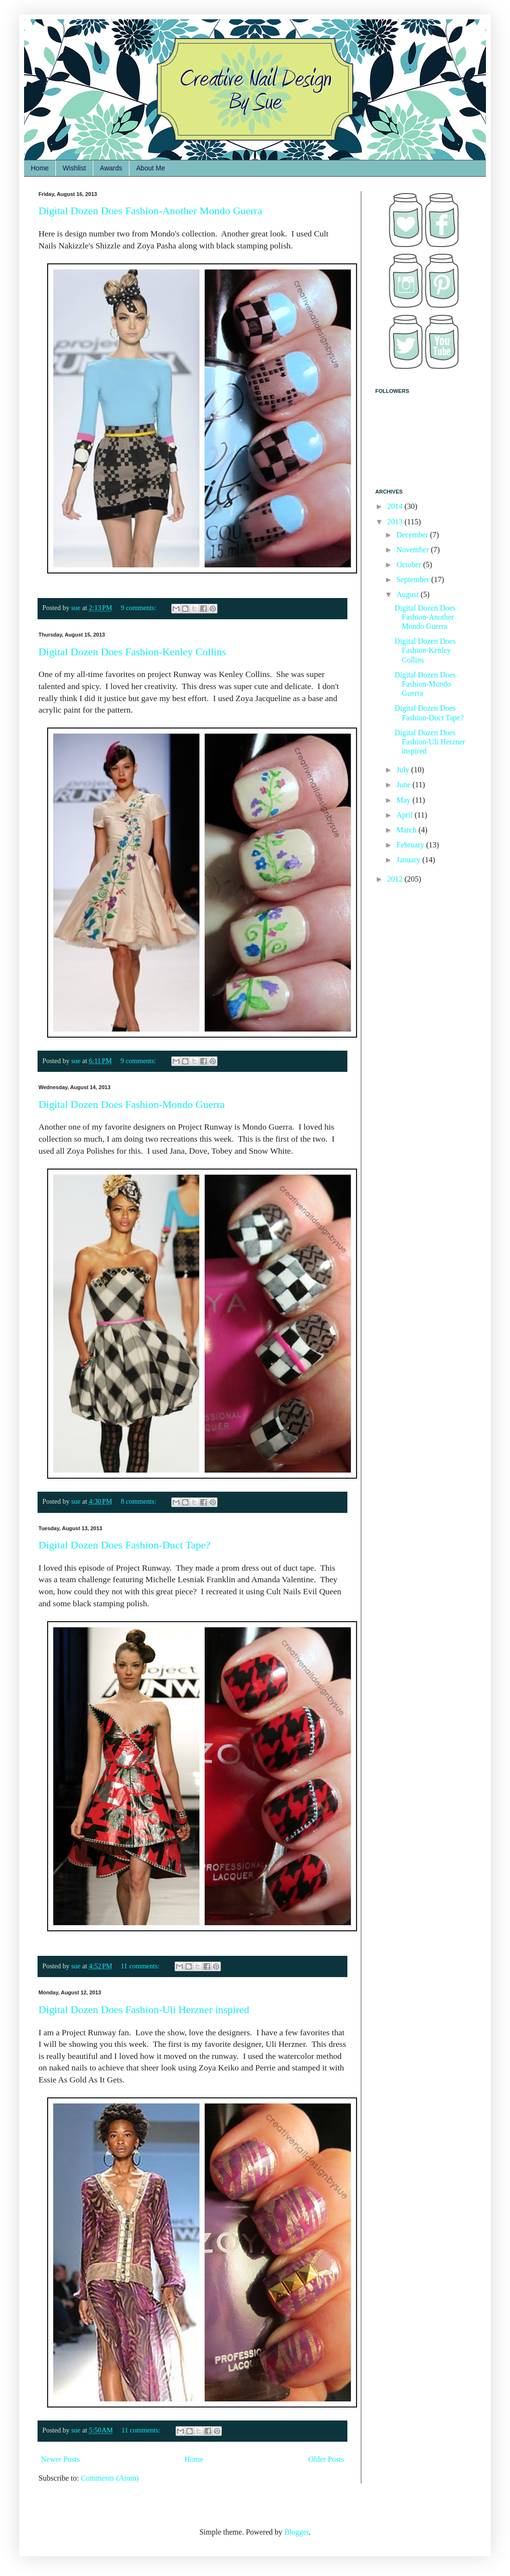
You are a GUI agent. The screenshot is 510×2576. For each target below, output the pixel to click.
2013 (396, 522)
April (405, 815)
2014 (396, 506)
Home (40, 168)
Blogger (296, 2532)
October (409, 564)
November (413, 550)
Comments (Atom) (110, 2478)
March (407, 830)
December (413, 535)
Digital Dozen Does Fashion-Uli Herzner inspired (143, 2010)
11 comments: (141, 1966)
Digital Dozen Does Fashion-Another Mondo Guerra (150, 211)
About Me (150, 168)
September (413, 579)
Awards (111, 168)
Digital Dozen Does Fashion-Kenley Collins (132, 652)
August (408, 594)
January (409, 860)
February (411, 845)
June (404, 785)
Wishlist (74, 168)
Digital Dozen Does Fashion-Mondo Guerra (131, 1104)
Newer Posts (60, 2459)
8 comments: (139, 1501)
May (404, 800)
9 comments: (139, 607)
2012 (396, 879)
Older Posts (326, 2459)
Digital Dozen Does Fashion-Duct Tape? (124, 1545)
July (403, 770)
